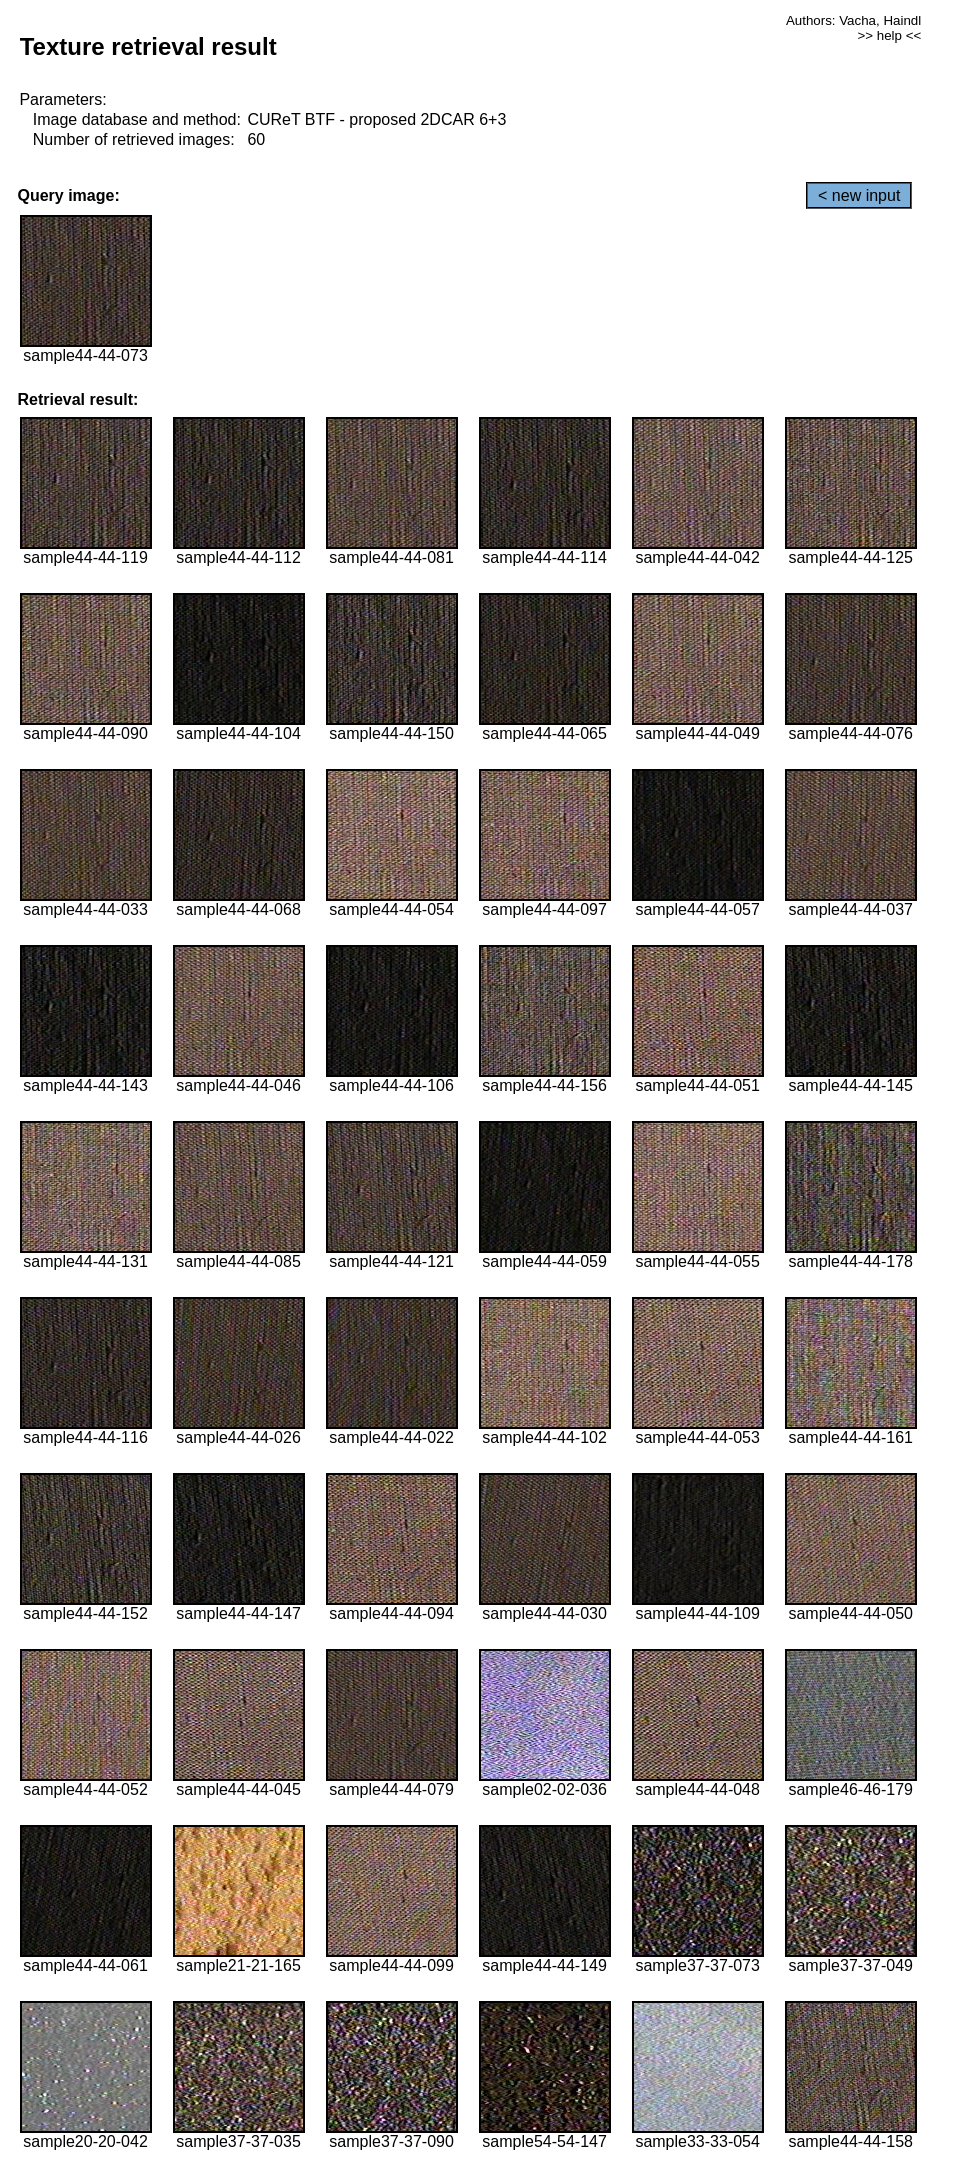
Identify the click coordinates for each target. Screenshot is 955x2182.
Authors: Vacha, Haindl (853, 20)
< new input (859, 195)
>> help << (889, 35)
